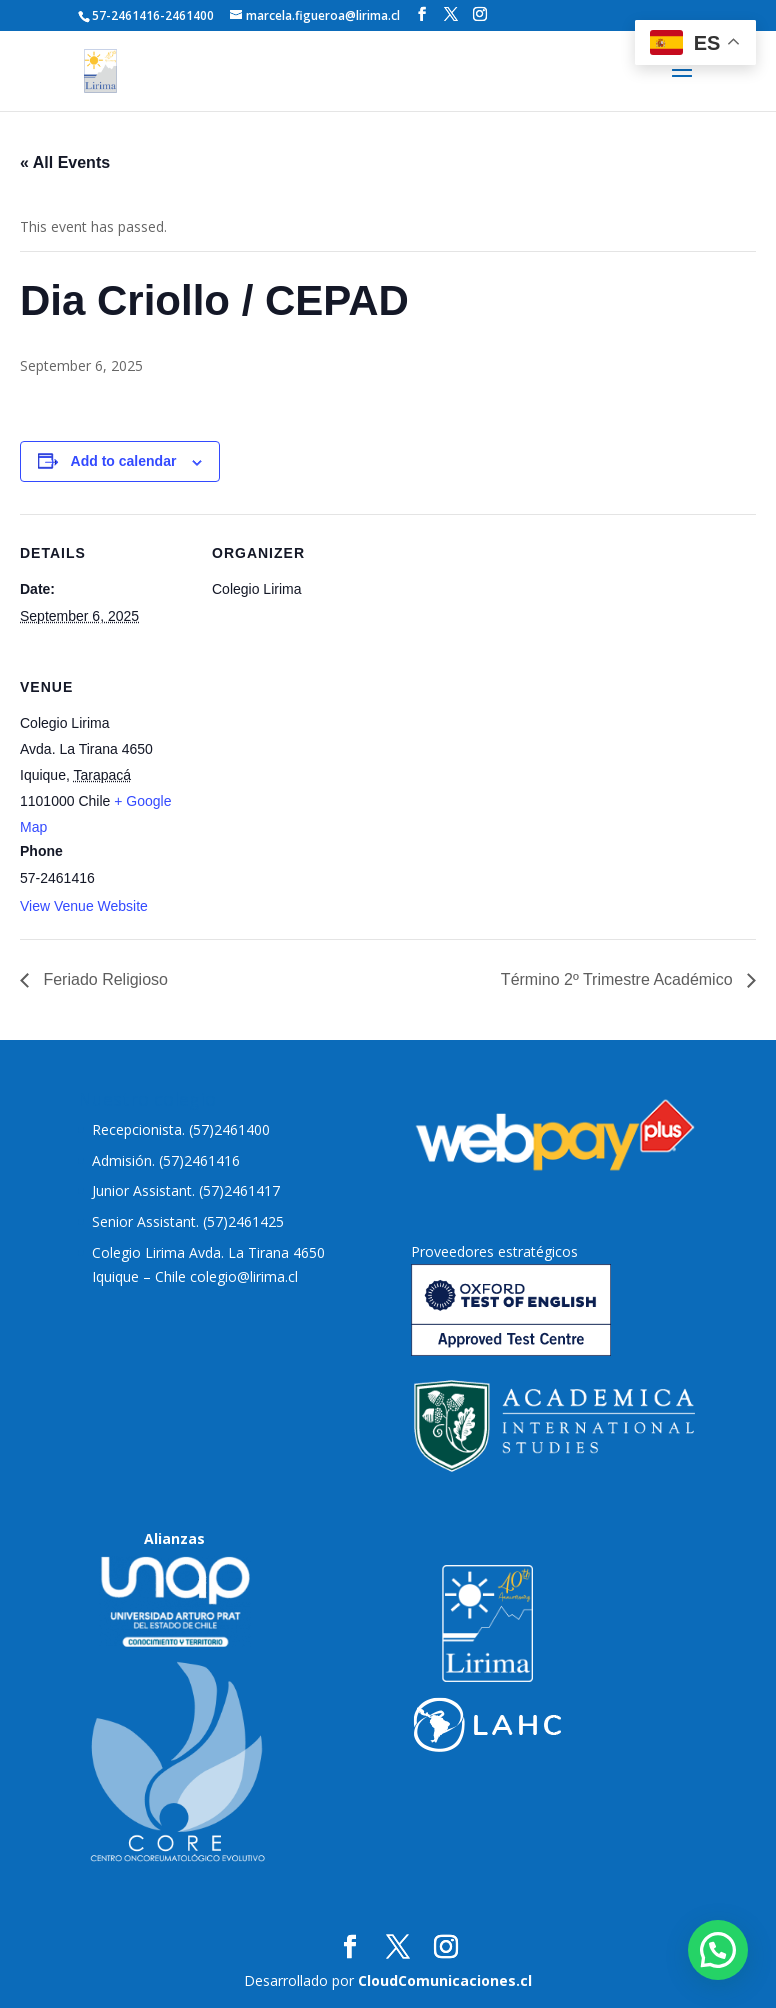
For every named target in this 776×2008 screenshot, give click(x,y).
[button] (718, 1950)
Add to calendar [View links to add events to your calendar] (124, 461)
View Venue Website (84, 906)
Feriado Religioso (103, 979)
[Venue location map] (317, 785)
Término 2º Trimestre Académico (619, 979)
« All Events (65, 162)
